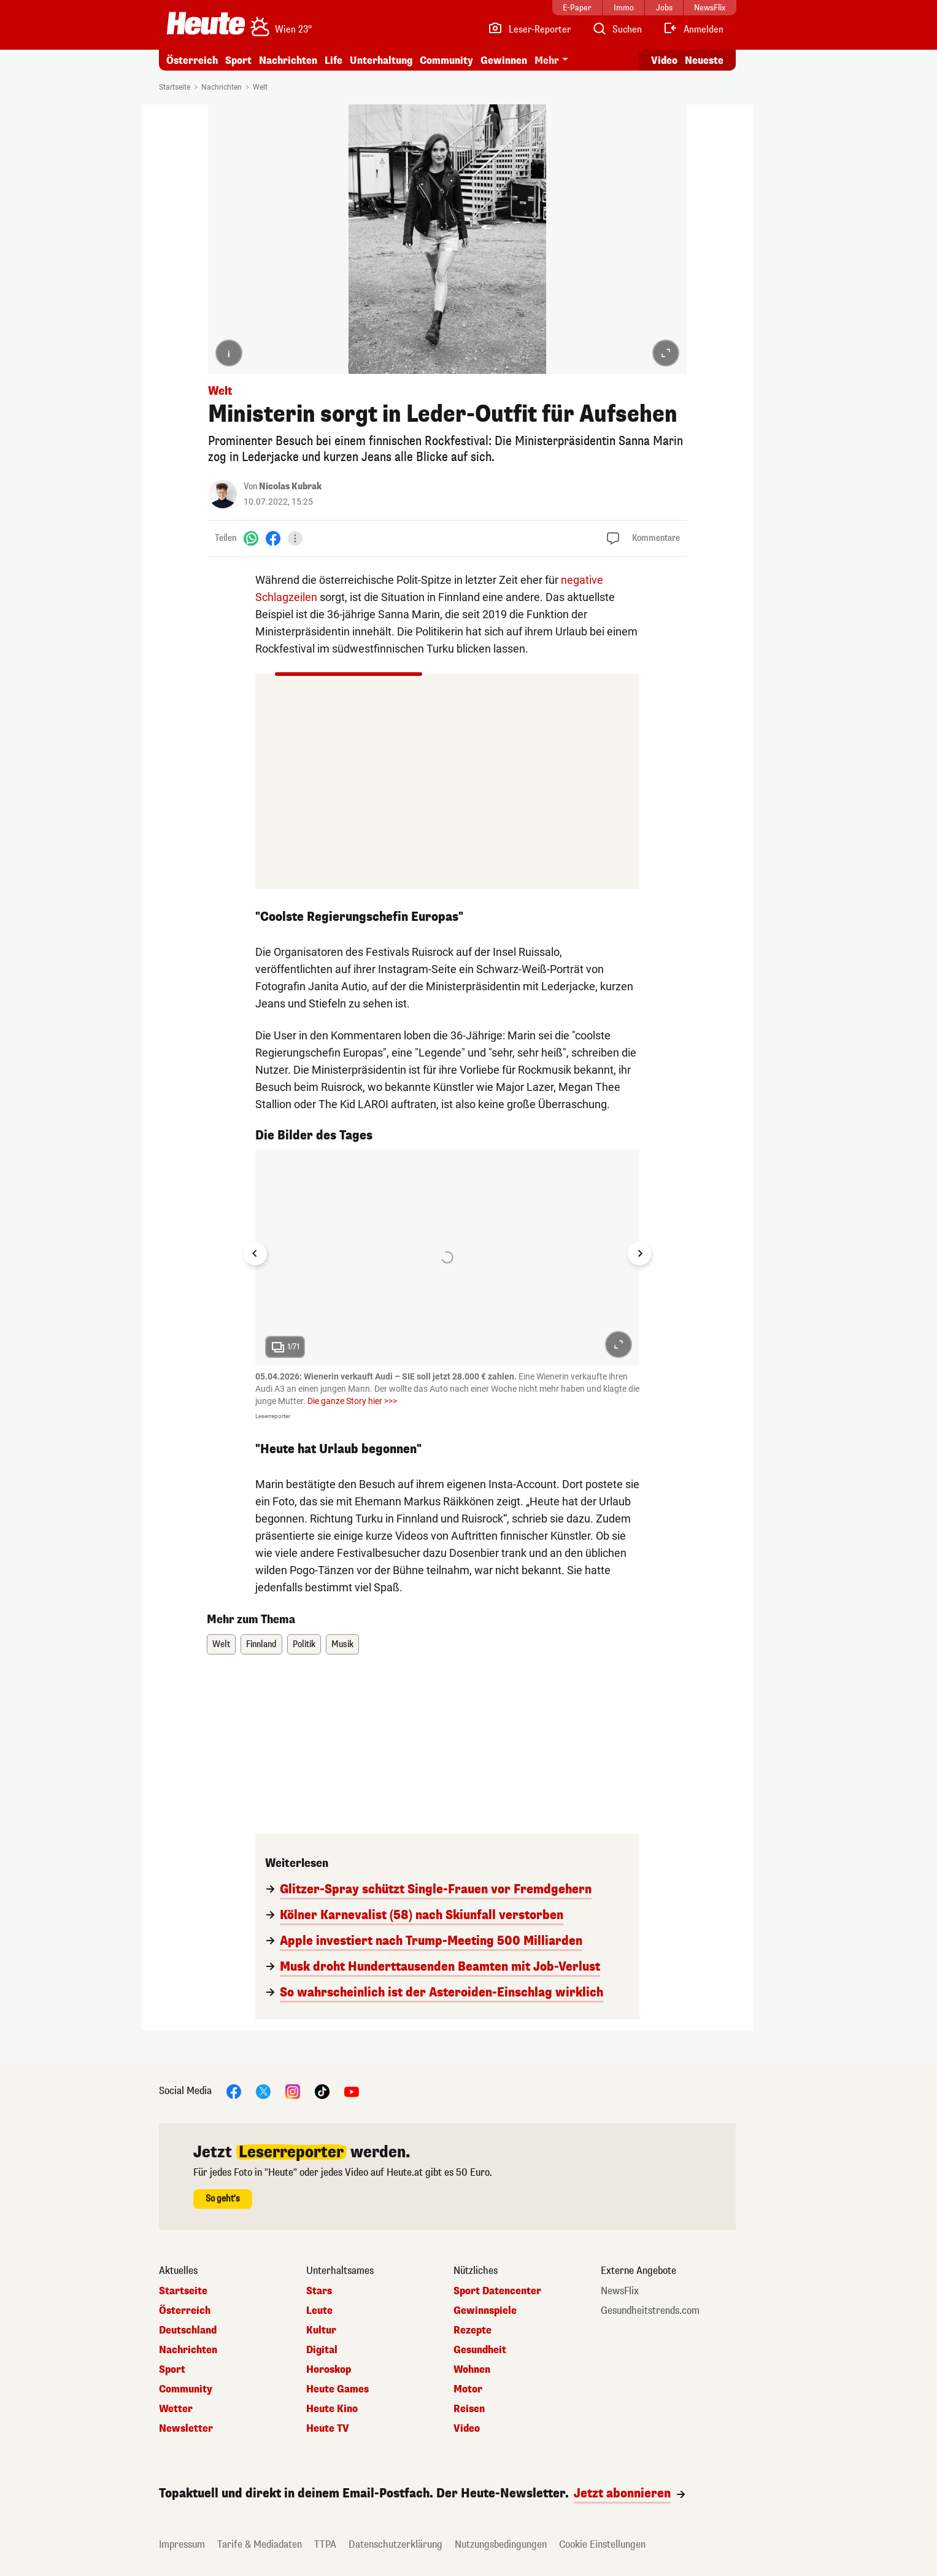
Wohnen (471, 2370)
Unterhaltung (381, 60)
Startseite (174, 87)
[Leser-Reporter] (529, 29)
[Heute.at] (205, 23)
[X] (263, 2091)
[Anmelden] (693, 29)
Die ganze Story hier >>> (352, 1401)
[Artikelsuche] (617, 29)
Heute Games (337, 2389)
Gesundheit (479, 2350)
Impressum (182, 2544)
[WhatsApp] (251, 538)
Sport (238, 60)
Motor (467, 2389)
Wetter (176, 2409)
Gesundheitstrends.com (650, 2311)
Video (466, 2429)
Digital (321, 2350)
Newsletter (186, 2429)
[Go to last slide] (255, 1253)
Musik (342, 1644)
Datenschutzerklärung (395, 2544)
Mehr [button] (546, 60)
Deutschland (188, 2330)
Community (446, 60)
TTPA (325, 2544)
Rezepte (472, 2330)
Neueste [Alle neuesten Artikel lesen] (704, 60)
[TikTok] (322, 2091)
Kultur (321, 2330)
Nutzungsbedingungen (501, 2544)
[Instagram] (292, 2091)
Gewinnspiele (485, 2311)
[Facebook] (273, 538)
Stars (319, 2291)
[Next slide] (639, 1253)
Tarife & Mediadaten (259, 2544)
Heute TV (327, 2429)
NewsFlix (620, 2291)
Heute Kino (332, 2409)
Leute (319, 2311)
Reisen (469, 2409)
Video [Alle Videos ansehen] (664, 60)
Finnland (261, 1644)
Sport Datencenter (497, 2291)
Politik (304, 1644)
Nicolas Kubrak (290, 486)
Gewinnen (503, 60)
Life (333, 60)
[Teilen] (295, 538)
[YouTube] (351, 2091)
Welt (260, 87)
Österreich (192, 60)
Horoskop (328, 2370)
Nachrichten (288, 60)
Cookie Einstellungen (602, 2544)
